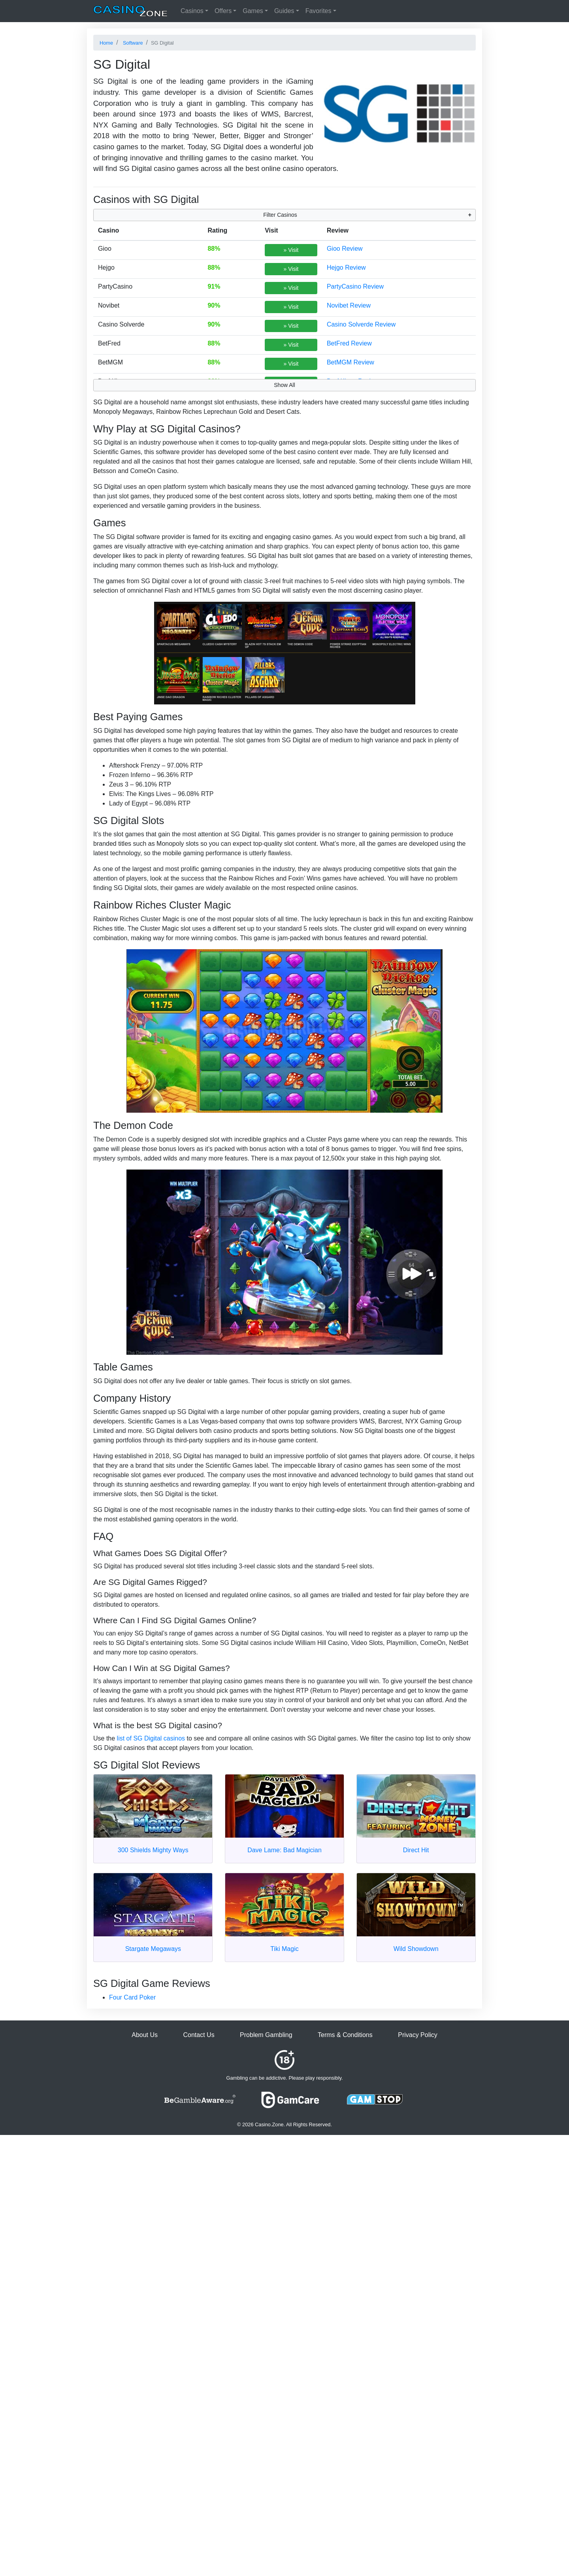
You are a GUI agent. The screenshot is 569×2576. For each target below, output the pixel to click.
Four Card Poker (132, 1997)
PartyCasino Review (355, 286)
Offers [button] (223, 11)
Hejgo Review (346, 267)
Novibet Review (349, 305)
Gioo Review (345, 248)
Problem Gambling (266, 2035)
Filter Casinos (280, 215)
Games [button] (253, 11)
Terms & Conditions (345, 2035)
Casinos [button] (192, 11)
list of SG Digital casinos (151, 1738)
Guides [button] (284, 11)
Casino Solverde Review (361, 324)
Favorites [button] (318, 11)
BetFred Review (349, 343)
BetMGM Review (350, 362)
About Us (145, 2035)
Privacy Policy (417, 2035)
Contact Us (198, 2035)
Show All (284, 385)
